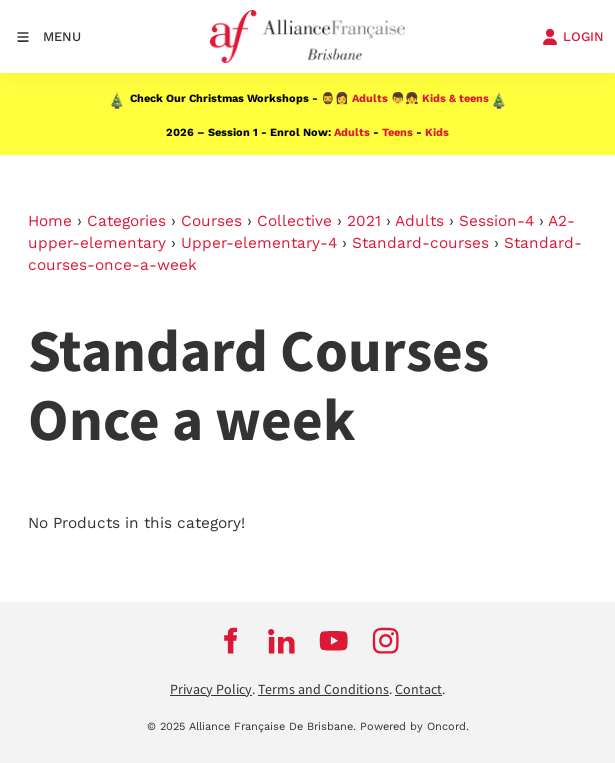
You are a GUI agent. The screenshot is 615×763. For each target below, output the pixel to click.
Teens (397, 132)
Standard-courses (420, 243)
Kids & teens (455, 98)
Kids (437, 132)
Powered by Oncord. (414, 726)
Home (50, 221)
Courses (211, 221)
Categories (126, 221)
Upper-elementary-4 (259, 243)
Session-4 (496, 221)
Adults (370, 98)
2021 (364, 221)
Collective (294, 221)
